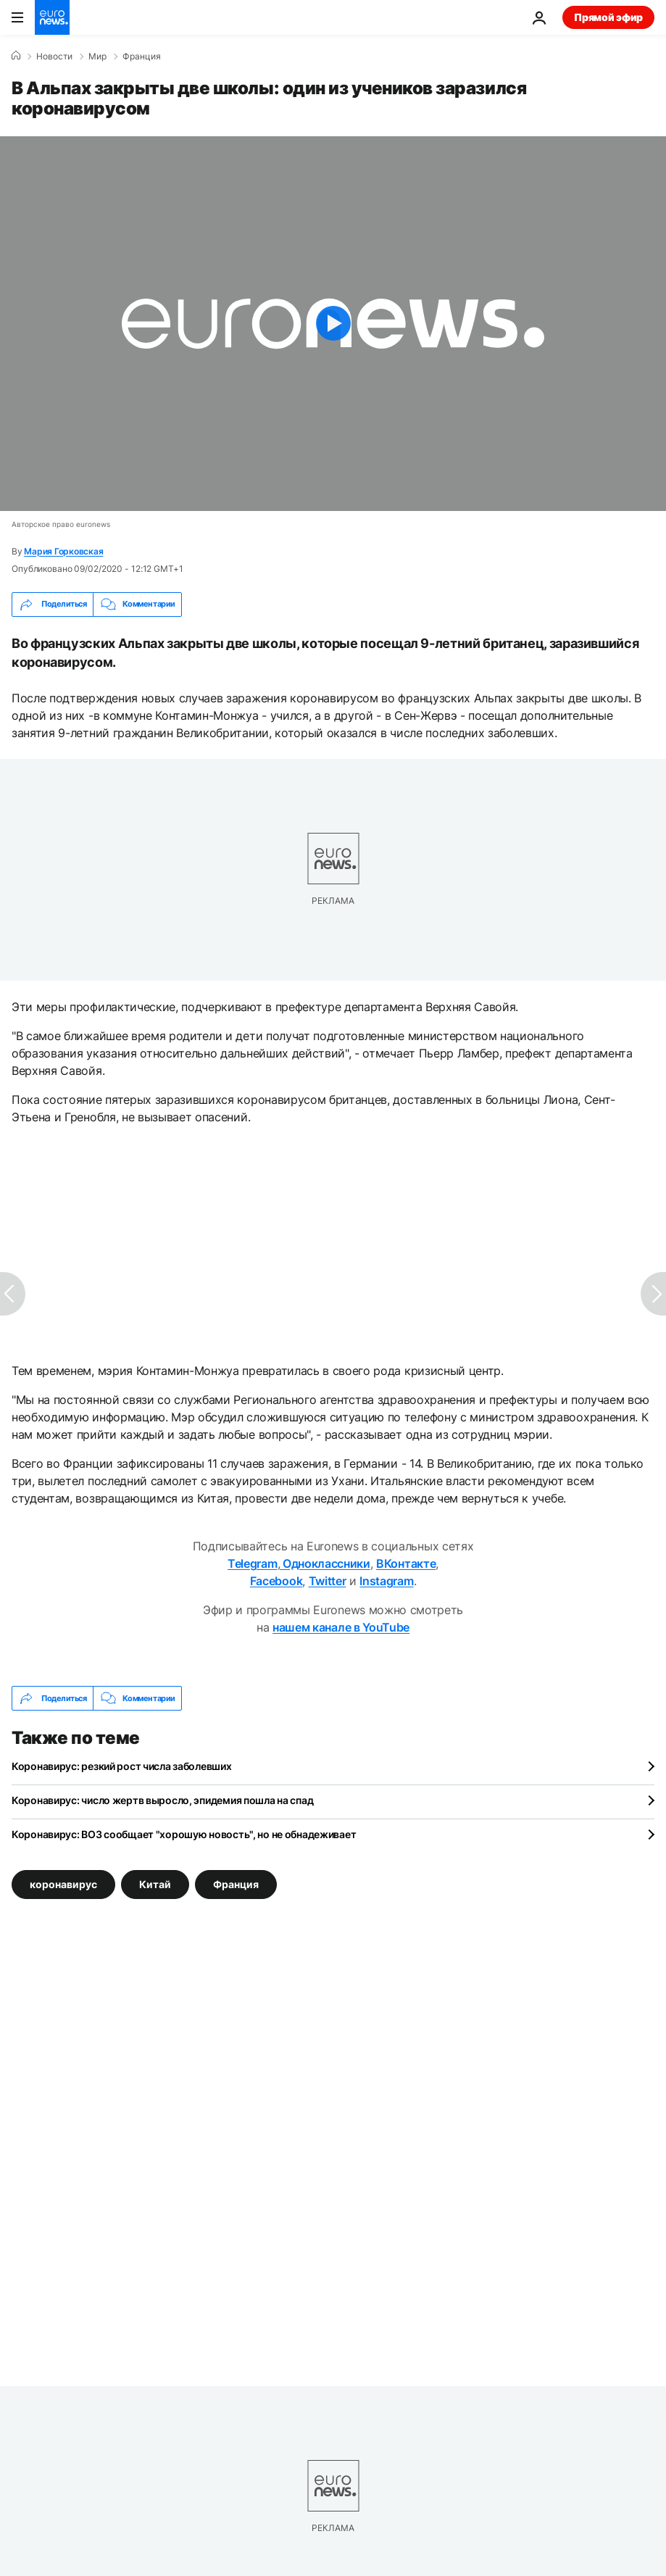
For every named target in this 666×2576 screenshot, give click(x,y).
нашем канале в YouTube (340, 1627)
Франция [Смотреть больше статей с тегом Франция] (236, 1884)
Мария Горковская (63, 551)
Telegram (252, 1563)
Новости (54, 56)
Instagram (386, 1581)
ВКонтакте (406, 1563)
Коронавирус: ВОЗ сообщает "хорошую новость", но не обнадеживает (184, 1834)
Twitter (327, 1581)
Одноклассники (325, 1563)
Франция (141, 56)
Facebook (276, 1581)
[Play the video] (333, 323)
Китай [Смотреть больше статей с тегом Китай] (155, 1884)
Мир (97, 56)
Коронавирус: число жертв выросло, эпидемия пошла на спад (162, 1800)
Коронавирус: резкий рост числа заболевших (122, 1766)
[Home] (16, 56)
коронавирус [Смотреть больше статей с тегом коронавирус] (63, 1884)
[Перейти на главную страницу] (52, 17)
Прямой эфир (608, 17)
